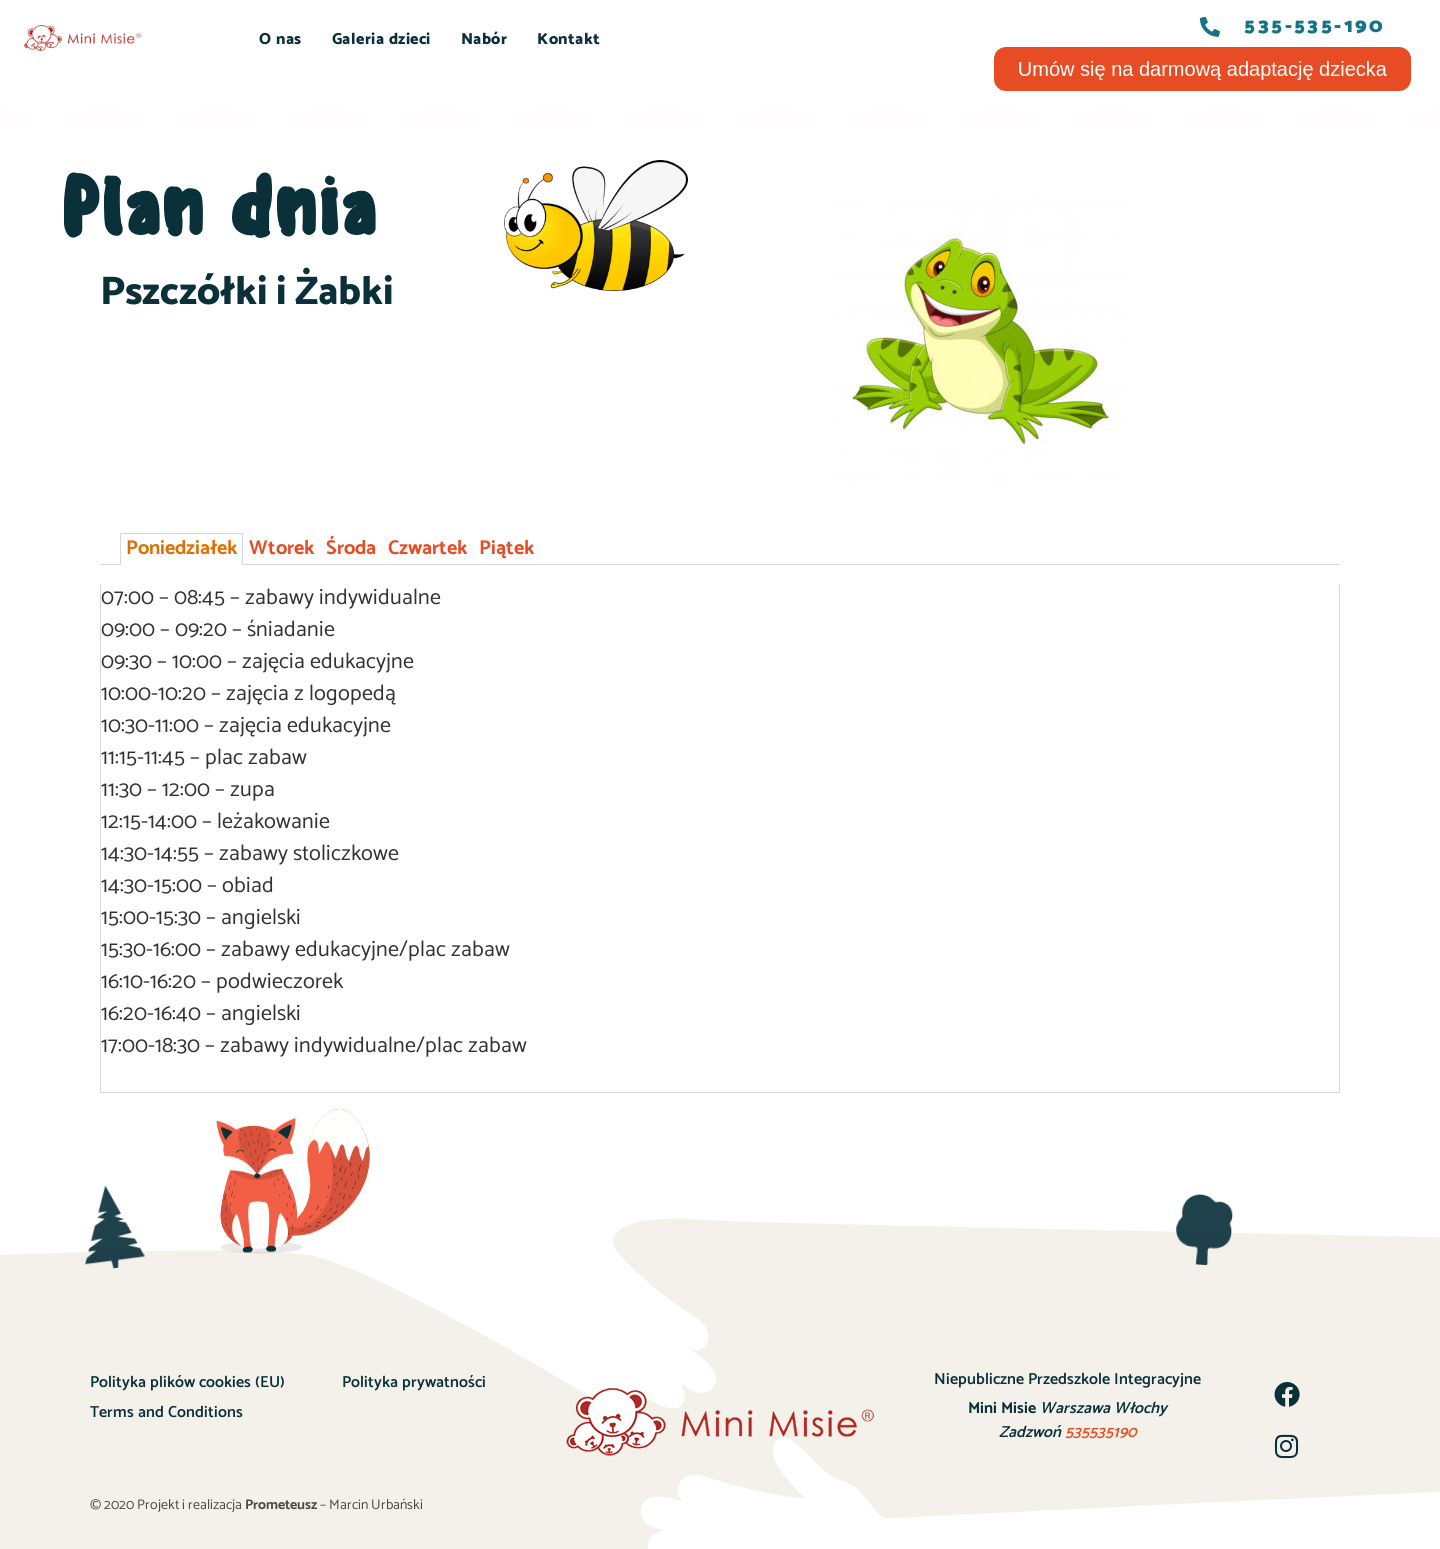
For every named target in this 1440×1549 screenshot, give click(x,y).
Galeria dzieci (381, 39)
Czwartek (427, 548)
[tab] (181, 549)
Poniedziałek (181, 548)
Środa (351, 548)
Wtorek (281, 548)
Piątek (506, 548)
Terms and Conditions (166, 1412)
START (203, 39)
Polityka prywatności (414, 1382)
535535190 (1101, 1432)
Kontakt (569, 39)
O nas (280, 39)
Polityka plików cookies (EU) (187, 1382)
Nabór (484, 39)
